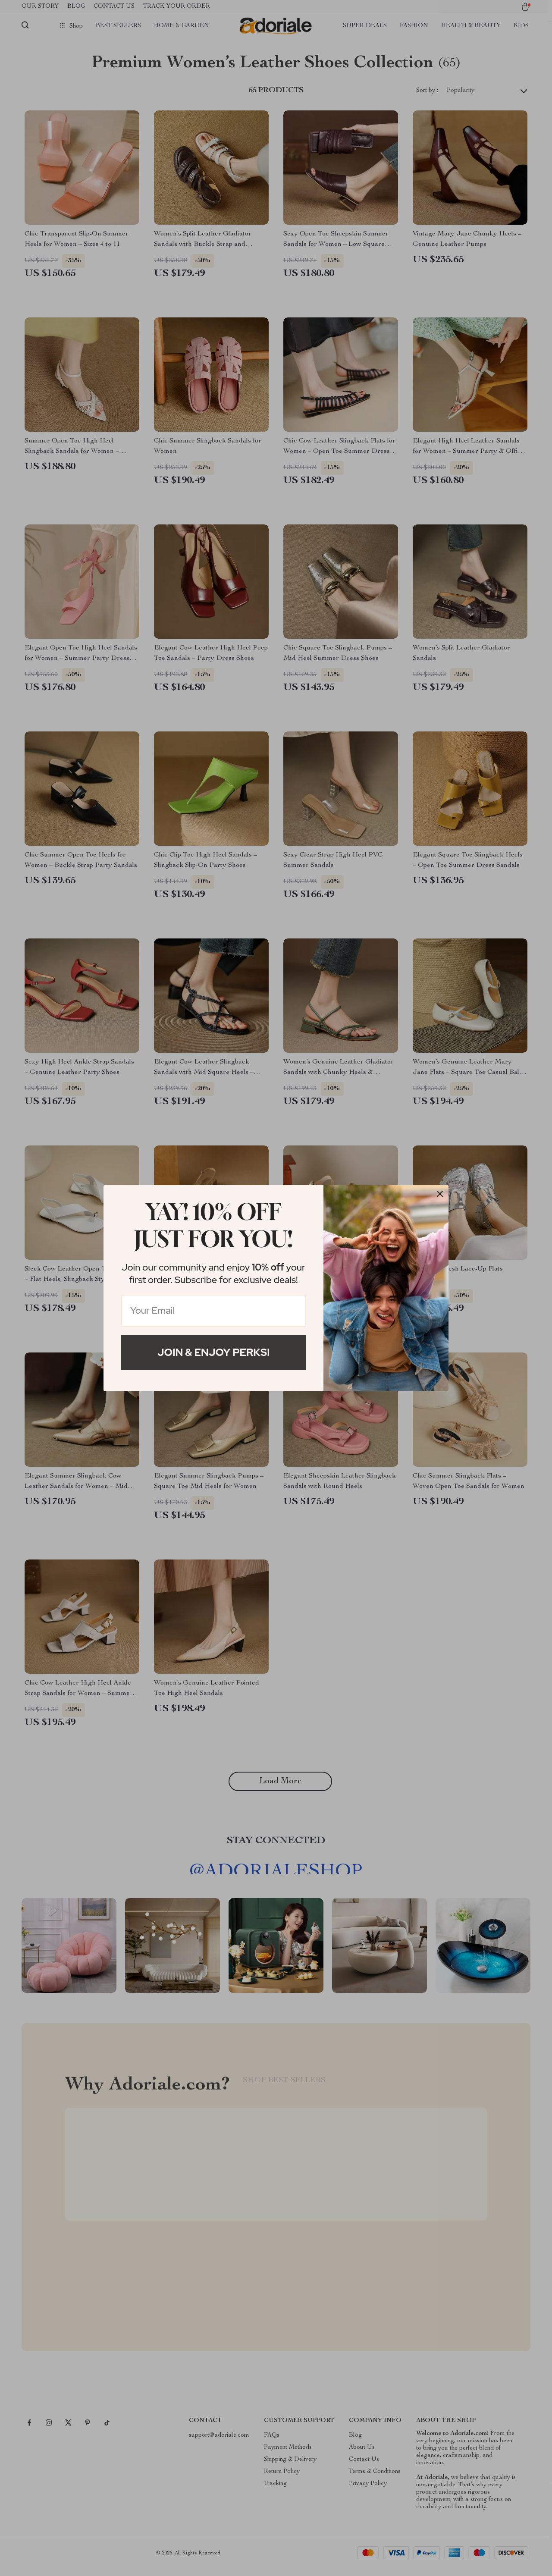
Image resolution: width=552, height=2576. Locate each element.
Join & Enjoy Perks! (213, 1352)
